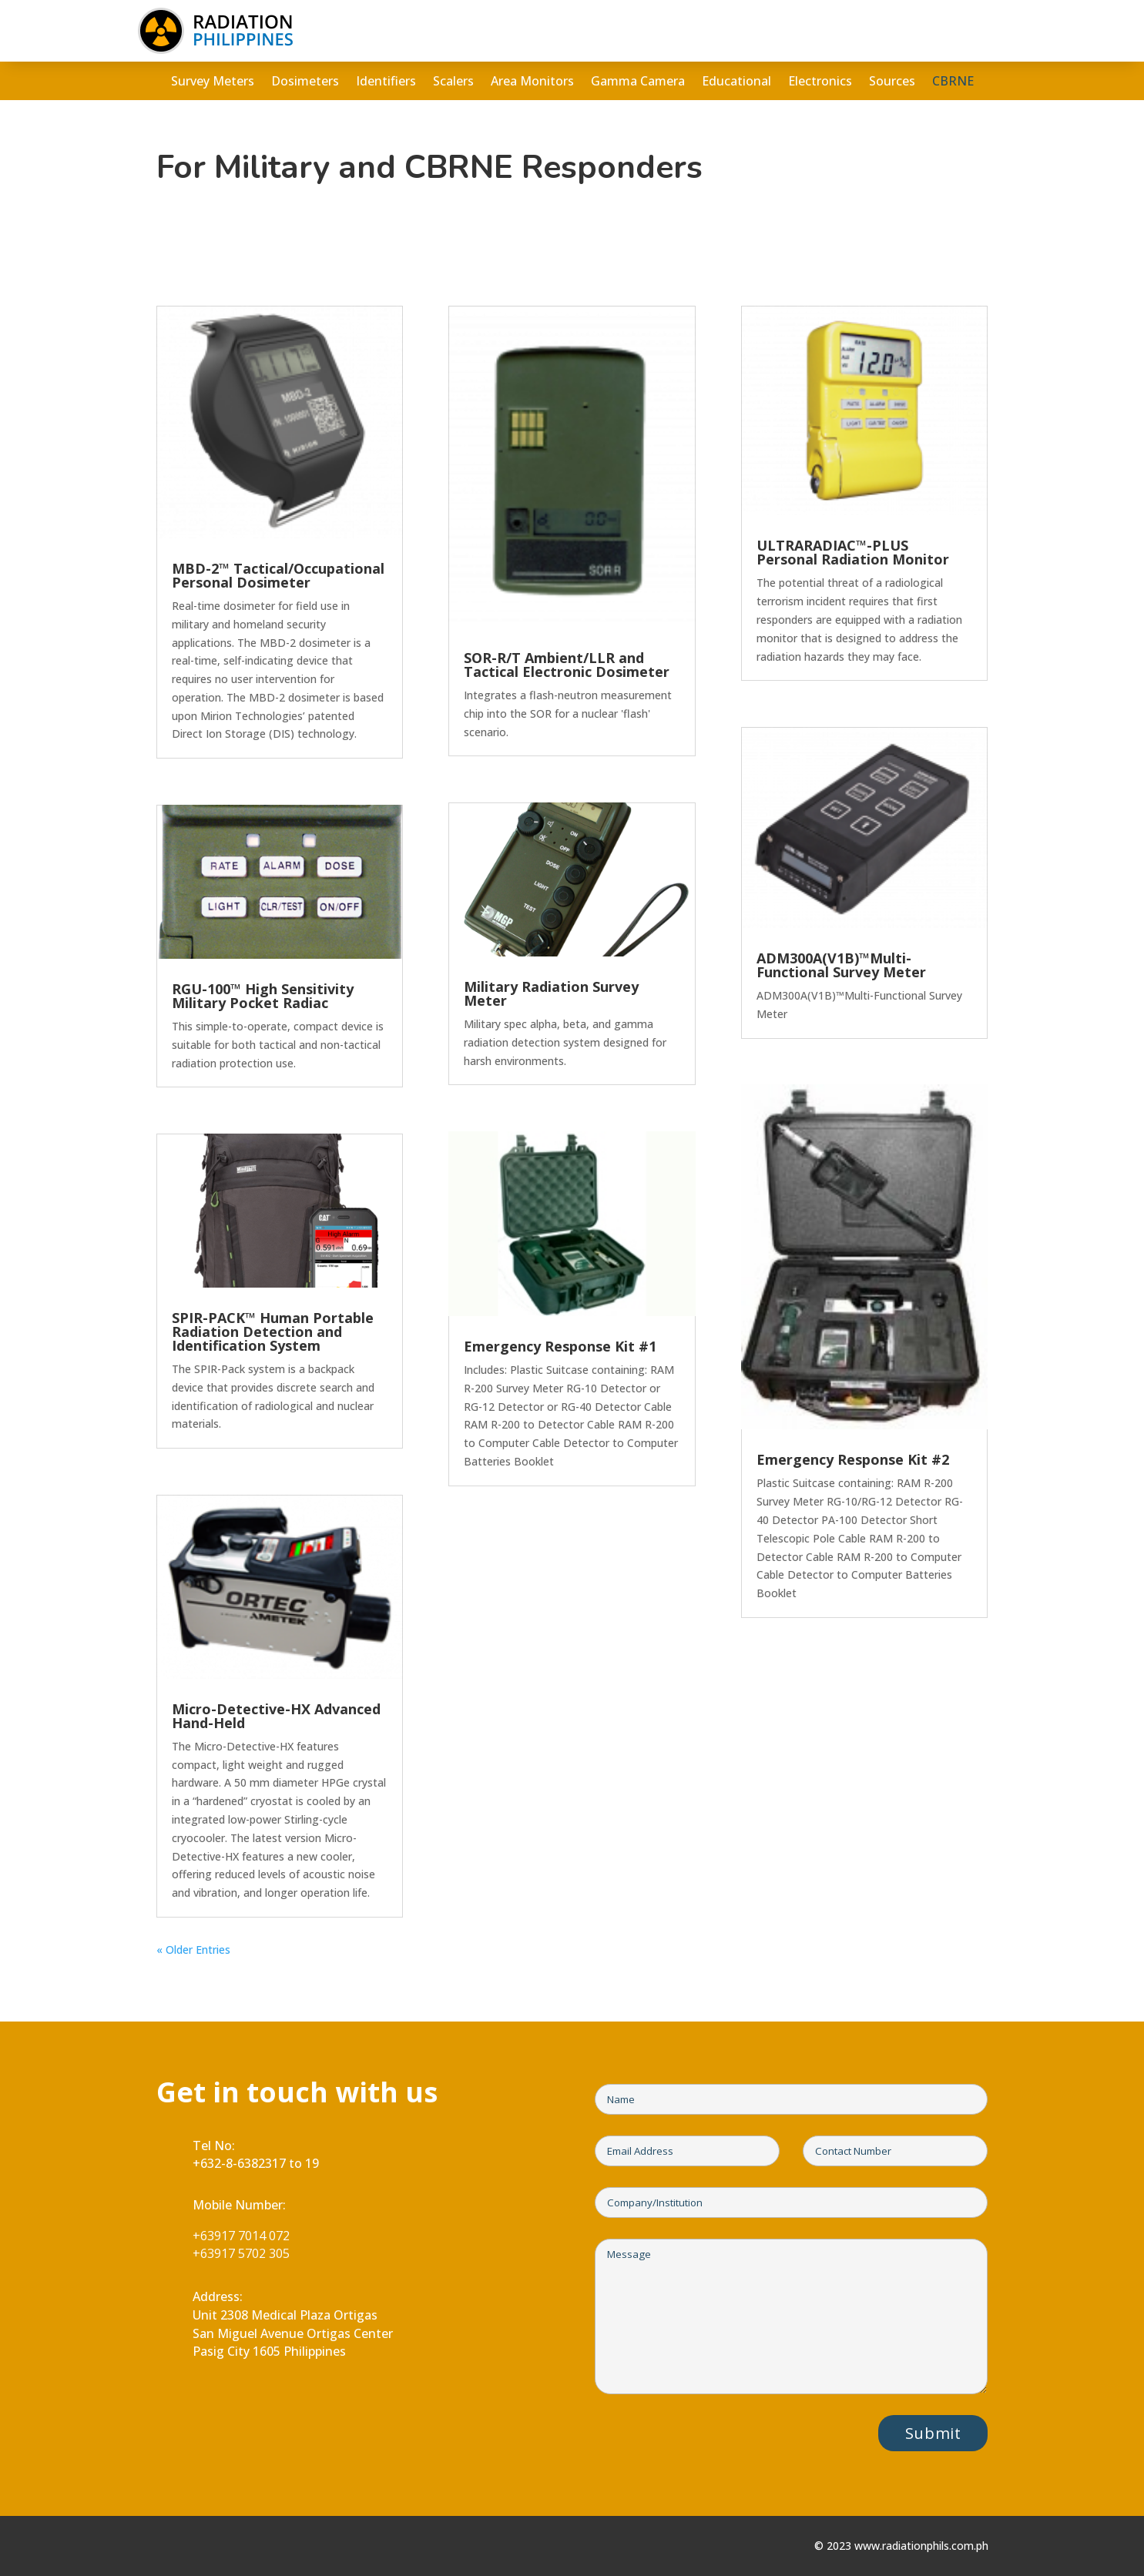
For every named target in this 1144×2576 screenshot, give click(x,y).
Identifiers (386, 82)
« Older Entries (193, 1949)
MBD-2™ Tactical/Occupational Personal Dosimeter (278, 575)
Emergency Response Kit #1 (560, 1346)
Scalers (453, 82)
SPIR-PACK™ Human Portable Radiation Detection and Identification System (273, 1331)
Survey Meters (212, 82)
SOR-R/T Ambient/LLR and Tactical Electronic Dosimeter (566, 664)
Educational (736, 82)
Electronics (820, 82)
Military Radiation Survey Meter (551, 993)
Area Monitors (532, 82)
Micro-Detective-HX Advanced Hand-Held (276, 1716)
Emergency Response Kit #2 (853, 1459)
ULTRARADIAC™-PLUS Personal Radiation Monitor (853, 552)
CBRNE (953, 82)
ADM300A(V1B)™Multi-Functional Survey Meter (841, 965)
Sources (892, 82)
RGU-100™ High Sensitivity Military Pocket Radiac (263, 996)
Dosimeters (305, 82)
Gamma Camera (638, 82)
